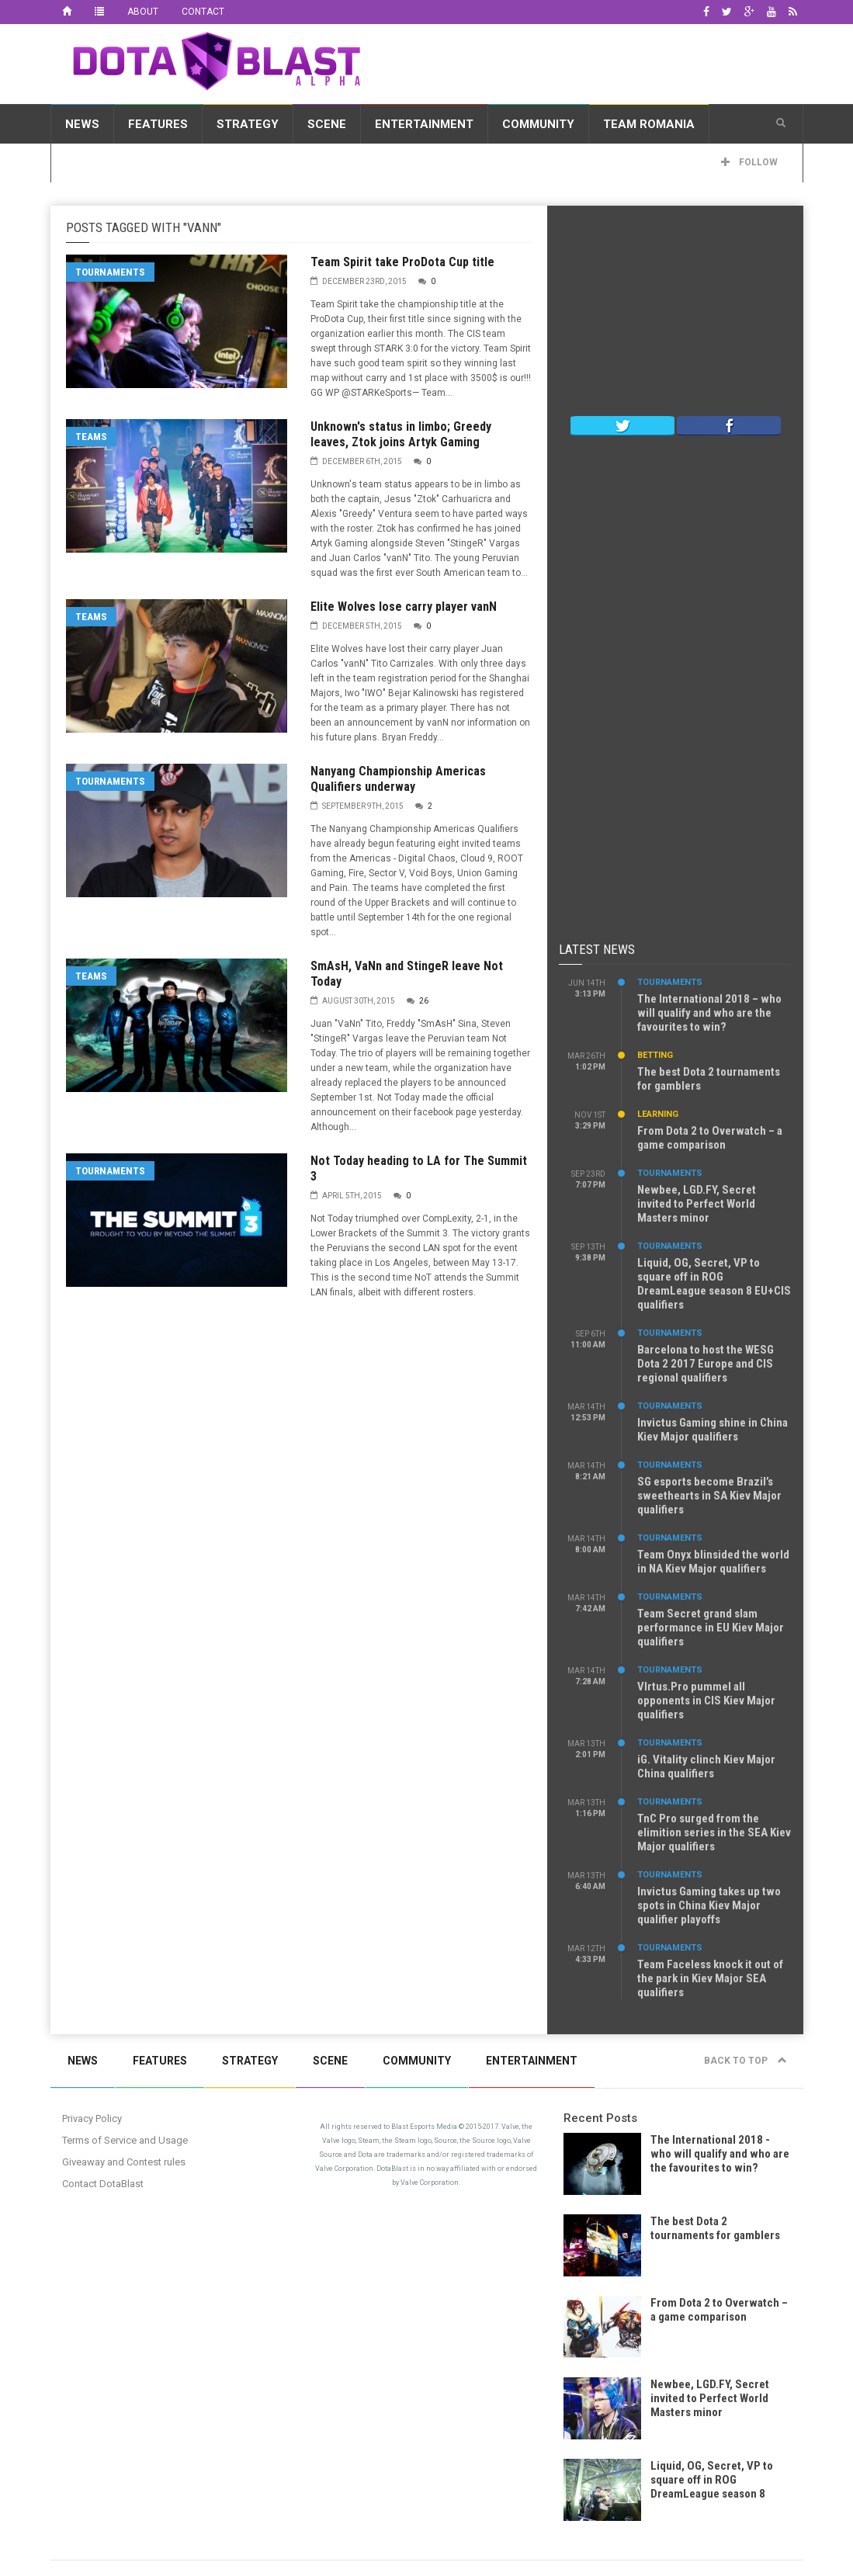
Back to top (745, 2060)
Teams (91, 436)
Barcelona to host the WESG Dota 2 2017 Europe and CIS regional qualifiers (705, 1364)
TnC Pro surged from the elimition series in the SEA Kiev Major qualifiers (714, 1832)
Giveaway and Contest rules (124, 2162)
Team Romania (649, 124)
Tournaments (110, 272)
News (82, 124)
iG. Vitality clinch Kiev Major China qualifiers (706, 1766)
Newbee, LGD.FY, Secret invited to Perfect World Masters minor (696, 1204)
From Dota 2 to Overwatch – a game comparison (709, 1138)
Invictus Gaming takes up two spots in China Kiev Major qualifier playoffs (709, 1905)
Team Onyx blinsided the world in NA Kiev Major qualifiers (713, 1562)
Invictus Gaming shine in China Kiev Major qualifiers (712, 1430)
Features (158, 124)
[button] (781, 123)
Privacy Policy (92, 2118)
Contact (203, 11)
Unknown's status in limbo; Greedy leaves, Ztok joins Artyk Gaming (400, 434)
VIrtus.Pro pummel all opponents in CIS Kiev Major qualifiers (706, 1700)
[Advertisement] (675, 314)
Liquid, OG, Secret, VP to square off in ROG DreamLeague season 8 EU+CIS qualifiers (714, 1284)
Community (538, 124)
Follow (749, 162)
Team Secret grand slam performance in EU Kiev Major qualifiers (710, 1628)
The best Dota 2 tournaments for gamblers (715, 2228)
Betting (655, 1055)
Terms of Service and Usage (125, 2140)
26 (423, 1001)
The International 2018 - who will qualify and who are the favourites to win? (719, 2154)
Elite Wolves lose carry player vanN (403, 606)
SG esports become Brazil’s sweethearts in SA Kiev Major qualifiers (709, 1496)
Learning (657, 1114)
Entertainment (424, 124)
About (142, 11)
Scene (326, 124)
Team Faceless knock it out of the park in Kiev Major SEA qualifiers (710, 1978)
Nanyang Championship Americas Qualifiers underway (398, 779)
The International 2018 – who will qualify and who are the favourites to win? (709, 1013)
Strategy (248, 124)
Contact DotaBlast (103, 2183)
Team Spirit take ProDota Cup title (402, 262)
